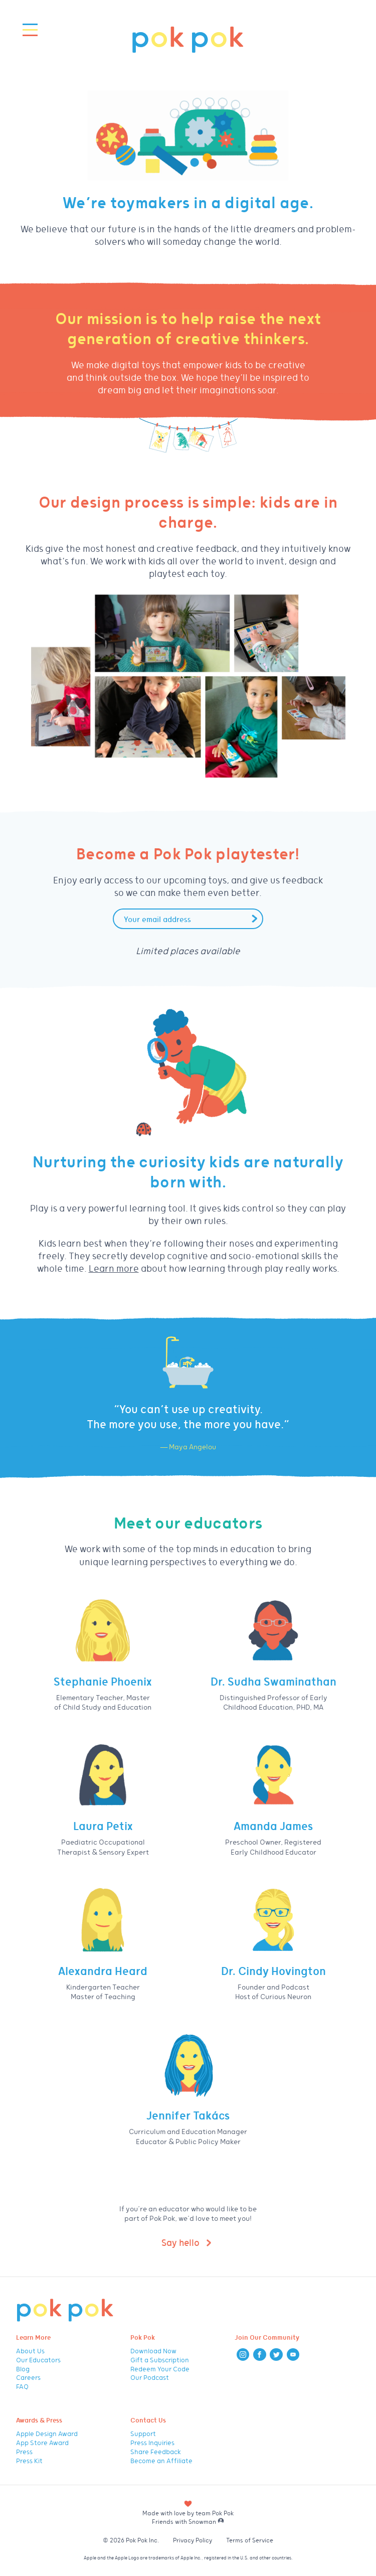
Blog (23, 2368)
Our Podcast (149, 2377)
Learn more (114, 1268)
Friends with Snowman (188, 2521)
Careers (28, 2377)
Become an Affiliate (161, 2460)
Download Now (153, 2350)
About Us (30, 2350)
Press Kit (29, 2460)
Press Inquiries (152, 2442)
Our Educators (38, 2359)
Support (143, 2433)
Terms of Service (249, 2540)
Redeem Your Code (160, 2368)
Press (24, 2451)
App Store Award (42, 2442)
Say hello (180, 2242)
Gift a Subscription (159, 2359)
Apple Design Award (47, 2433)
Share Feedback (155, 2451)
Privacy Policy (192, 2540)
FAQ (22, 2386)
